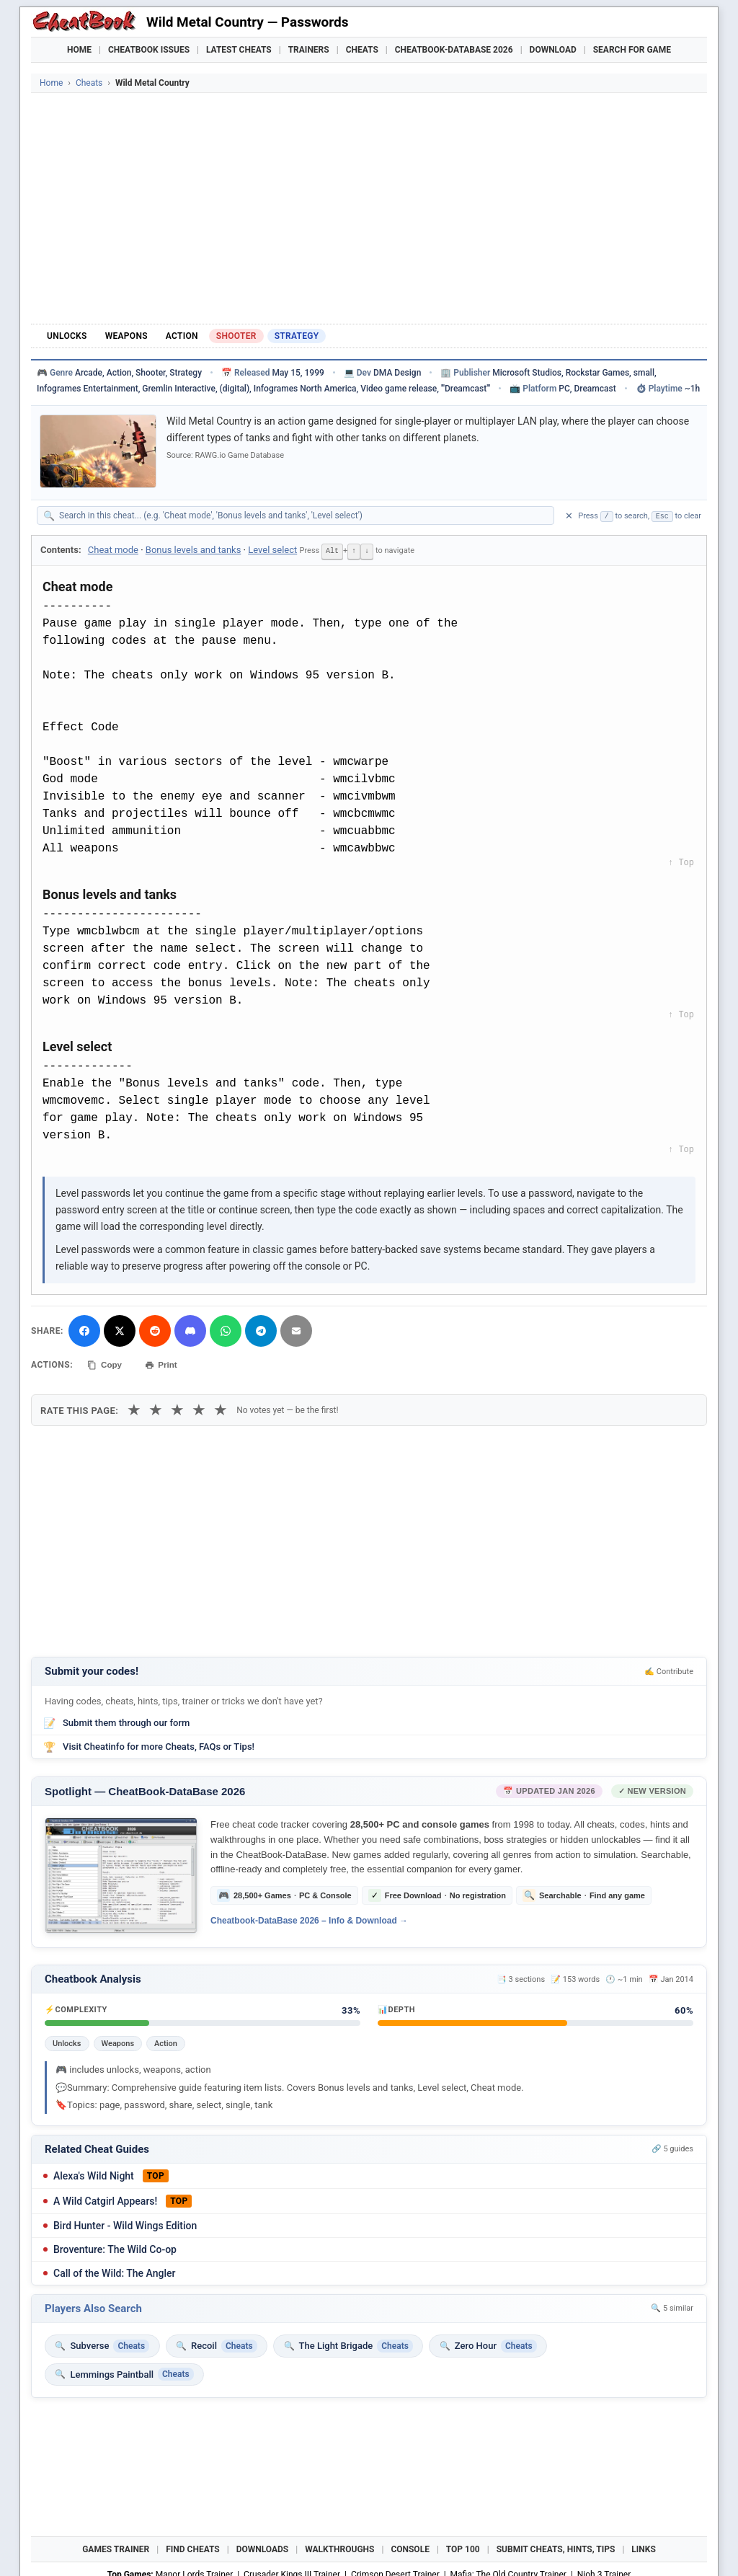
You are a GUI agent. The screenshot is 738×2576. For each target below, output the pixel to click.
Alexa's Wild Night (93, 2173)
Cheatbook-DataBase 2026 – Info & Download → (309, 1918)
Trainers (308, 50)
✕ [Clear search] (569, 516)
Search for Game (632, 50)
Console (410, 2547)
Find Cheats (193, 2547)
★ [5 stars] (220, 1407)
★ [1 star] (134, 1407)
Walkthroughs (339, 2547)
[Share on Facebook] (84, 1329)
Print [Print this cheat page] (165, 1363)
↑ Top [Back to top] (681, 862)
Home (79, 50)
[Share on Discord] (190, 1329)
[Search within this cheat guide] (302, 515)
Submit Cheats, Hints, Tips (556, 2547)
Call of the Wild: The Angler (114, 2270)
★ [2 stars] (155, 1407)
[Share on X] (119, 1329)
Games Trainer (115, 2547)
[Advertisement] (369, 208)
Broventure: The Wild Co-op (115, 2246)
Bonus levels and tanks (193, 549)
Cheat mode (113, 549)
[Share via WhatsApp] (225, 1329)
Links (643, 2547)
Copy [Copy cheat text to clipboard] (106, 1363)
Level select (272, 549)
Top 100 (463, 2547)
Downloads (262, 2547)
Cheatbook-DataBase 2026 (454, 50)
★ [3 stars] (177, 1407)
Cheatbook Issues (149, 50)
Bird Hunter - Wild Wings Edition (125, 2222)
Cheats (362, 50)
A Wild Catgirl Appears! (105, 2198)
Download (553, 50)
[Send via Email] (296, 1329)
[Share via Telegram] (261, 1329)
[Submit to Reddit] (155, 1329)
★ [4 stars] (199, 1407)
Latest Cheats (239, 50)
